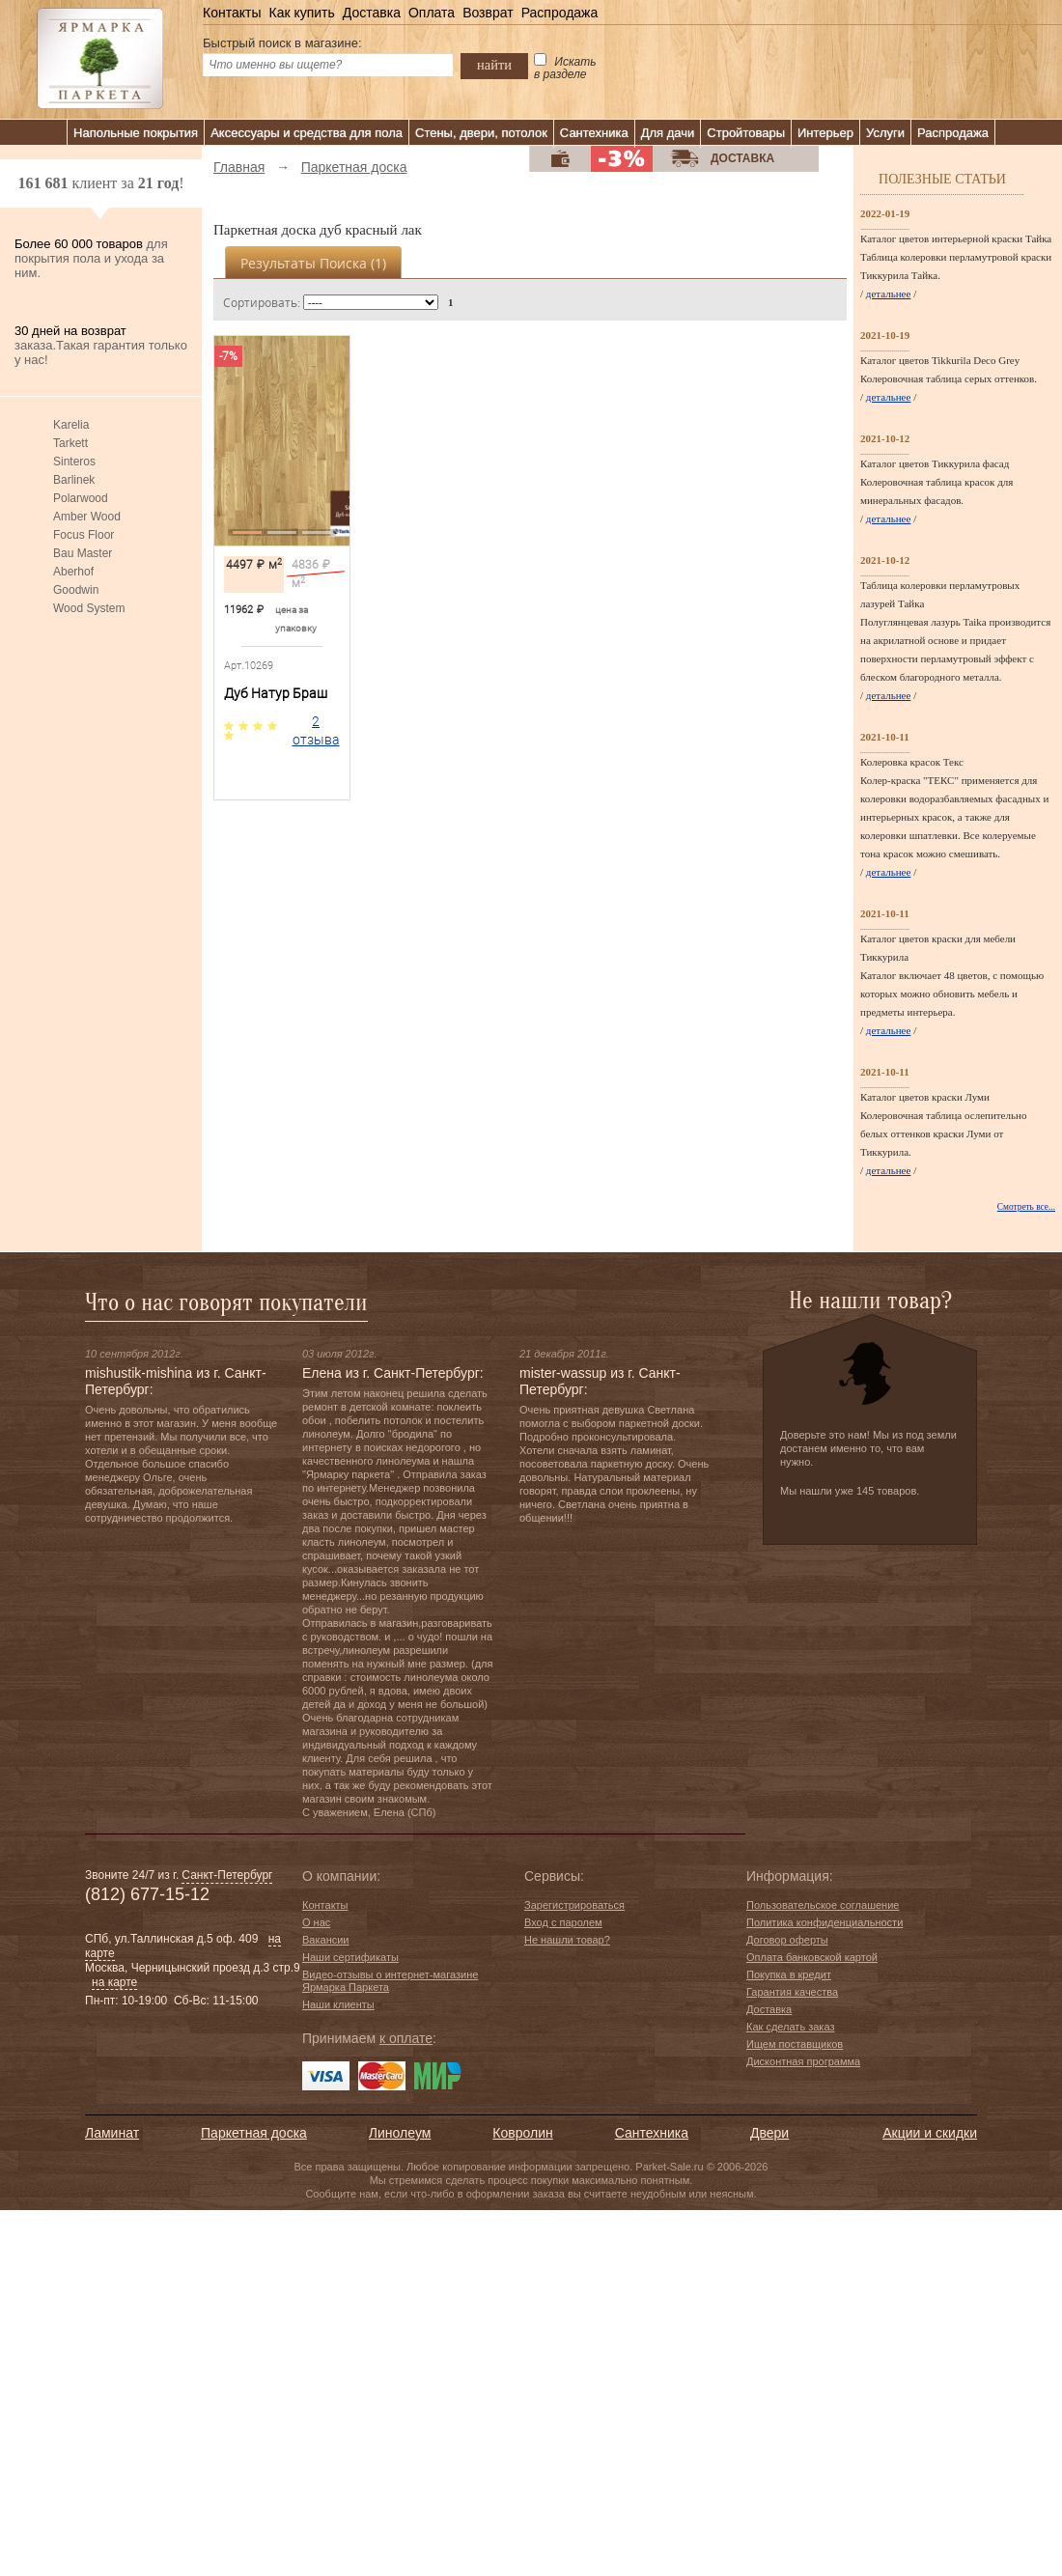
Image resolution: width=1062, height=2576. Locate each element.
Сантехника (594, 133)
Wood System (89, 608)
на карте (114, 1982)
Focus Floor (83, 535)
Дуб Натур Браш (275, 693)
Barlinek (74, 480)
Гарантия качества (792, 1992)
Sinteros (74, 461)
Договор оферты (787, 1940)
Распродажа (560, 12)
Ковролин (522, 2133)
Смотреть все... (1026, 1207)
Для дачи (668, 133)
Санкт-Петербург (227, 1875)
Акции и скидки (929, 2133)
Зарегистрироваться (574, 1905)
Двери (769, 2133)
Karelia (71, 425)
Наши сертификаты (350, 1957)
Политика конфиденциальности (824, 1922)
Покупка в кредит (788, 1974)
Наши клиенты (338, 2004)
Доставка (372, 12)
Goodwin (75, 590)
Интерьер (825, 133)
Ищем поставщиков (794, 2044)
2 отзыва (316, 730)
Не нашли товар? (567, 1940)
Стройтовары (746, 133)
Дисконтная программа (803, 2061)
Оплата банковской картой (812, 1957)
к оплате (406, 2038)
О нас (316, 1922)
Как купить (301, 12)
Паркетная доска (254, 2133)
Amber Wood (87, 516)
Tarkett (70, 443)
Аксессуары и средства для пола (306, 133)
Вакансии (325, 1940)
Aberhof (73, 571)
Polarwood (80, 498)
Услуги (885, 133)
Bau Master (82, 553)
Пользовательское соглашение (822, 1905)
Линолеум (400, 2133)
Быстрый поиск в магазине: (282, 43)
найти (494, 64)
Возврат (488, 12)
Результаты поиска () (313, 263)
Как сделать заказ (790, 2026)
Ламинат (112, 2133)
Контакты (232, 12)
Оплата (431, 12)
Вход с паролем (563, 1922)
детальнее (888, 293)
